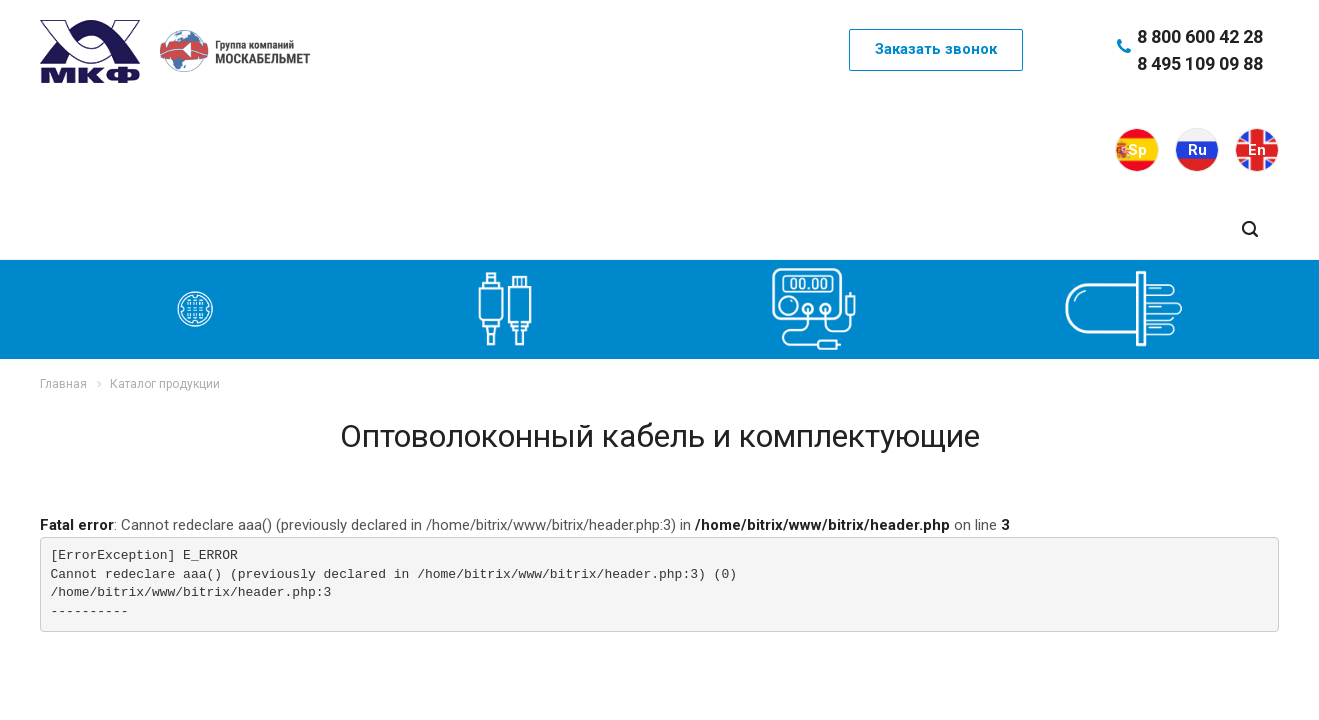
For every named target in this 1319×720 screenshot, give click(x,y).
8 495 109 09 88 (1200, 63)
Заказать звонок (936, 49)
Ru (1197, 150)
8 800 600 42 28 (1200, 36)
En (1257, 150)
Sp (1137, 150)
